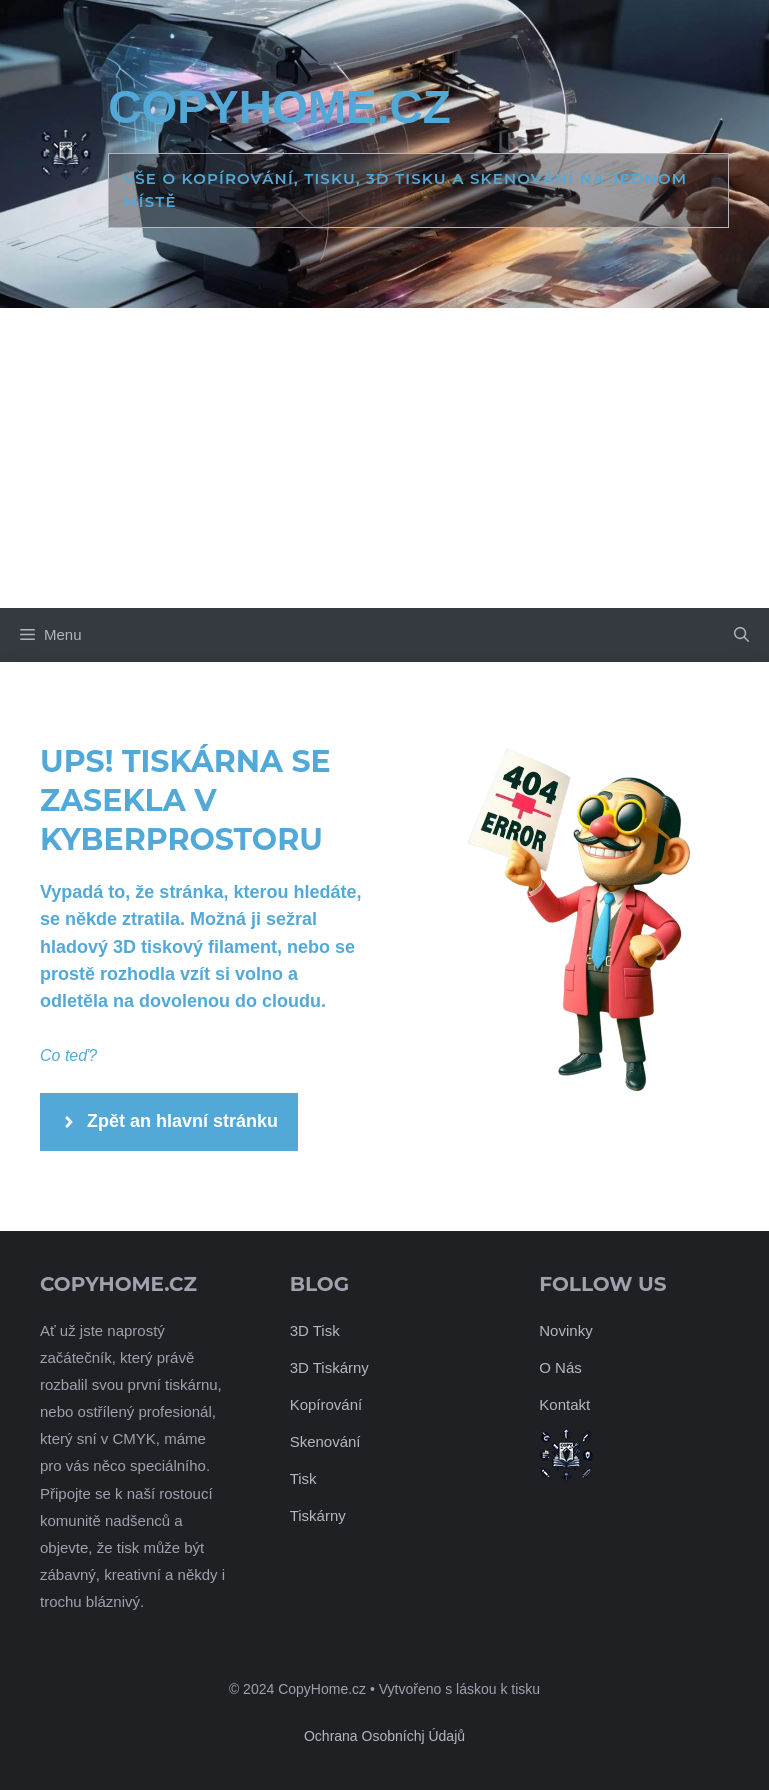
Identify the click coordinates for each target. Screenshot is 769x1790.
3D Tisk (315, 1330)
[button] (741, 635)
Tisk (303, 1478)
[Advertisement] (384, 458)
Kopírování (326, 1404)
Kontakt (564, 1404)
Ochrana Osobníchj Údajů (384, 1736)
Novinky (565, 1330)
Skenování (325, 1441)
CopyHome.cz (279, 107)
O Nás (560, 1367)
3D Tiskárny (329, 1367)
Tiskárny (318, 1515)
